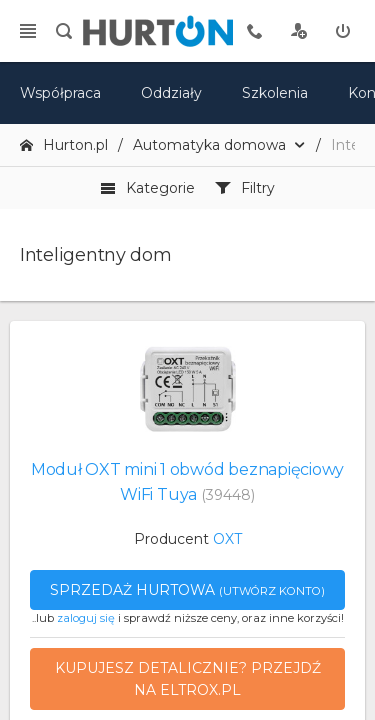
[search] (64, 31)
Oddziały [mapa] (171, 93)
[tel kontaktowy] (255, 31)
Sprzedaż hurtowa (187, 590)
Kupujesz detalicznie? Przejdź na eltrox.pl (188, 679)
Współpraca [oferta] (60, 93)
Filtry (245, 188)
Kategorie (147, 188)
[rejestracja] (299, 31)
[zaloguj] (343, 31)
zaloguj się (86, 618)
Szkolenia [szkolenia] (275, 93)
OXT (227, 539)
